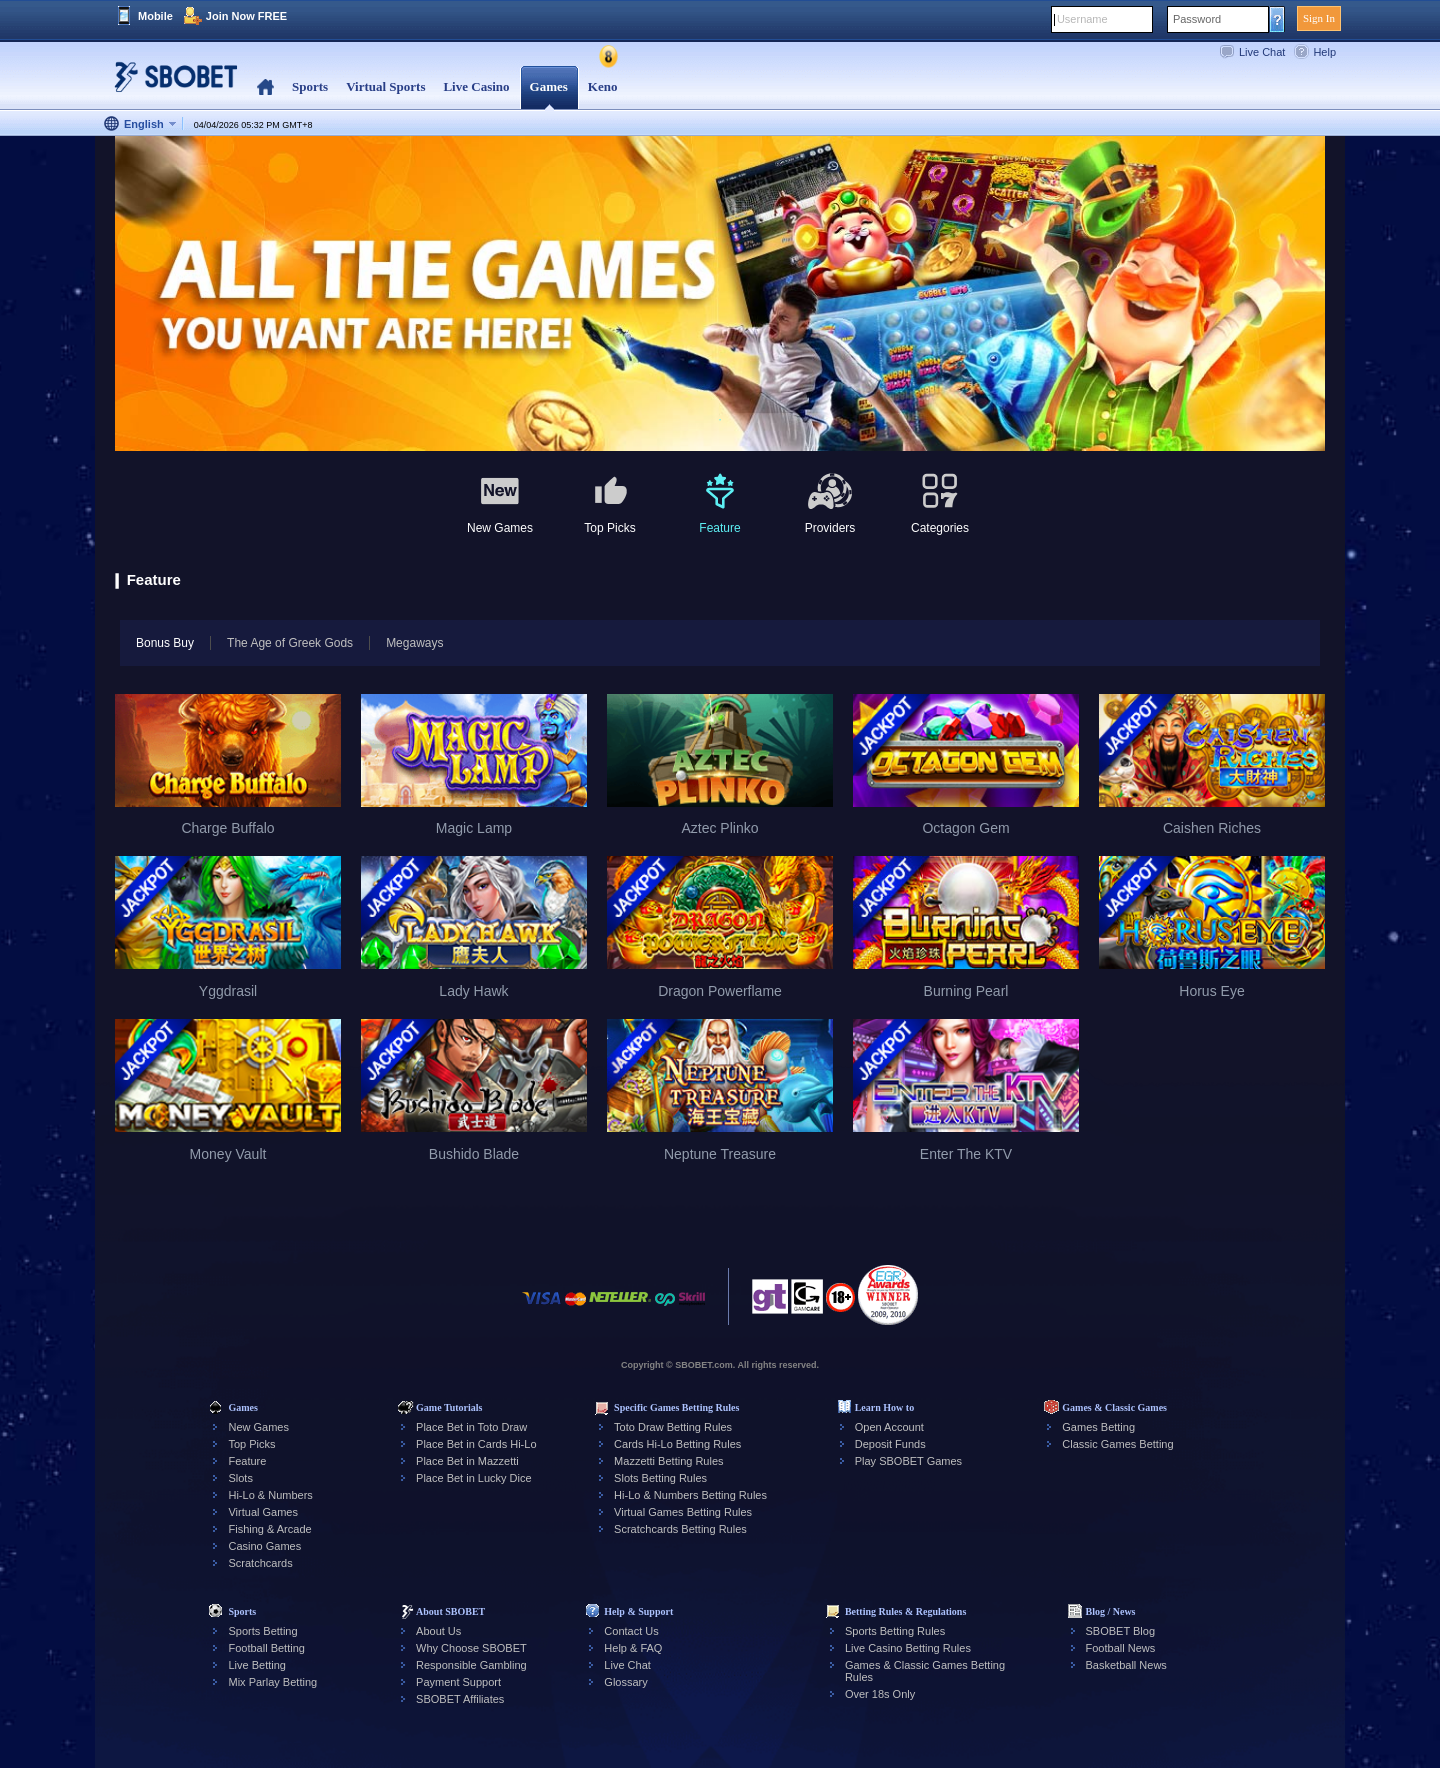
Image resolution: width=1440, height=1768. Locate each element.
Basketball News (1126, 1665)
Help (1324, 52)
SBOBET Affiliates (460, 1699)
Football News (1121, 1648)
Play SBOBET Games (908, 1461)
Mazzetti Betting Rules (668, 1461)
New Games (258, 1427)
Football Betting (266, 1648)
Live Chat (1262, 52)
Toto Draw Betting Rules (673, 1427)
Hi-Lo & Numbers (270, 1495)
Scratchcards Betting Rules (680, 1529)
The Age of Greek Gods (290, 643)
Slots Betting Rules (660, 1478)
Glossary (625, 1682)
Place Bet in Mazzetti (467, 1461)
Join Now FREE (246, 16)
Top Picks (251, 1444)
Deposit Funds (890, 1444)
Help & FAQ (633, 1648)
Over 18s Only (880, 1694)
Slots (240, 1478)
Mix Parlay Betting (272, 1682)
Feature (247, 1461)
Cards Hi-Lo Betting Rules (677, 1444)
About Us (438, 1631)
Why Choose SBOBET (471, 1648)
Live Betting (256, 1665)
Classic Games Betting (1117, 1444)
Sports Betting (262, 1631)
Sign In (1319, 18)
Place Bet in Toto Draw (471, 1427)
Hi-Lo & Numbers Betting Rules (690, 1495)
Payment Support (458, 1682)
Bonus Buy (157, 643)
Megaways (414, 643)
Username (1082, 19)
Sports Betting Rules (895, 1631)
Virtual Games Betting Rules (683, 1512)
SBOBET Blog (1121, 1631)
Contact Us (631, 1631)
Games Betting (1098, 1427)
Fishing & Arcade (269, 1529)
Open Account (889, 1427)
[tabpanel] (720, 294)
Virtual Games (263, 1512)
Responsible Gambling (471, 1665)
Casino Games (264, 1546)
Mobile (155, 16)
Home (265, 87)
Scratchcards (260, 1563)
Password (1197, 19)
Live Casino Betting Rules (908, 1648)
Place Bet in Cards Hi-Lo (476, 1444)
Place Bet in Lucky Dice (474, 1478)
